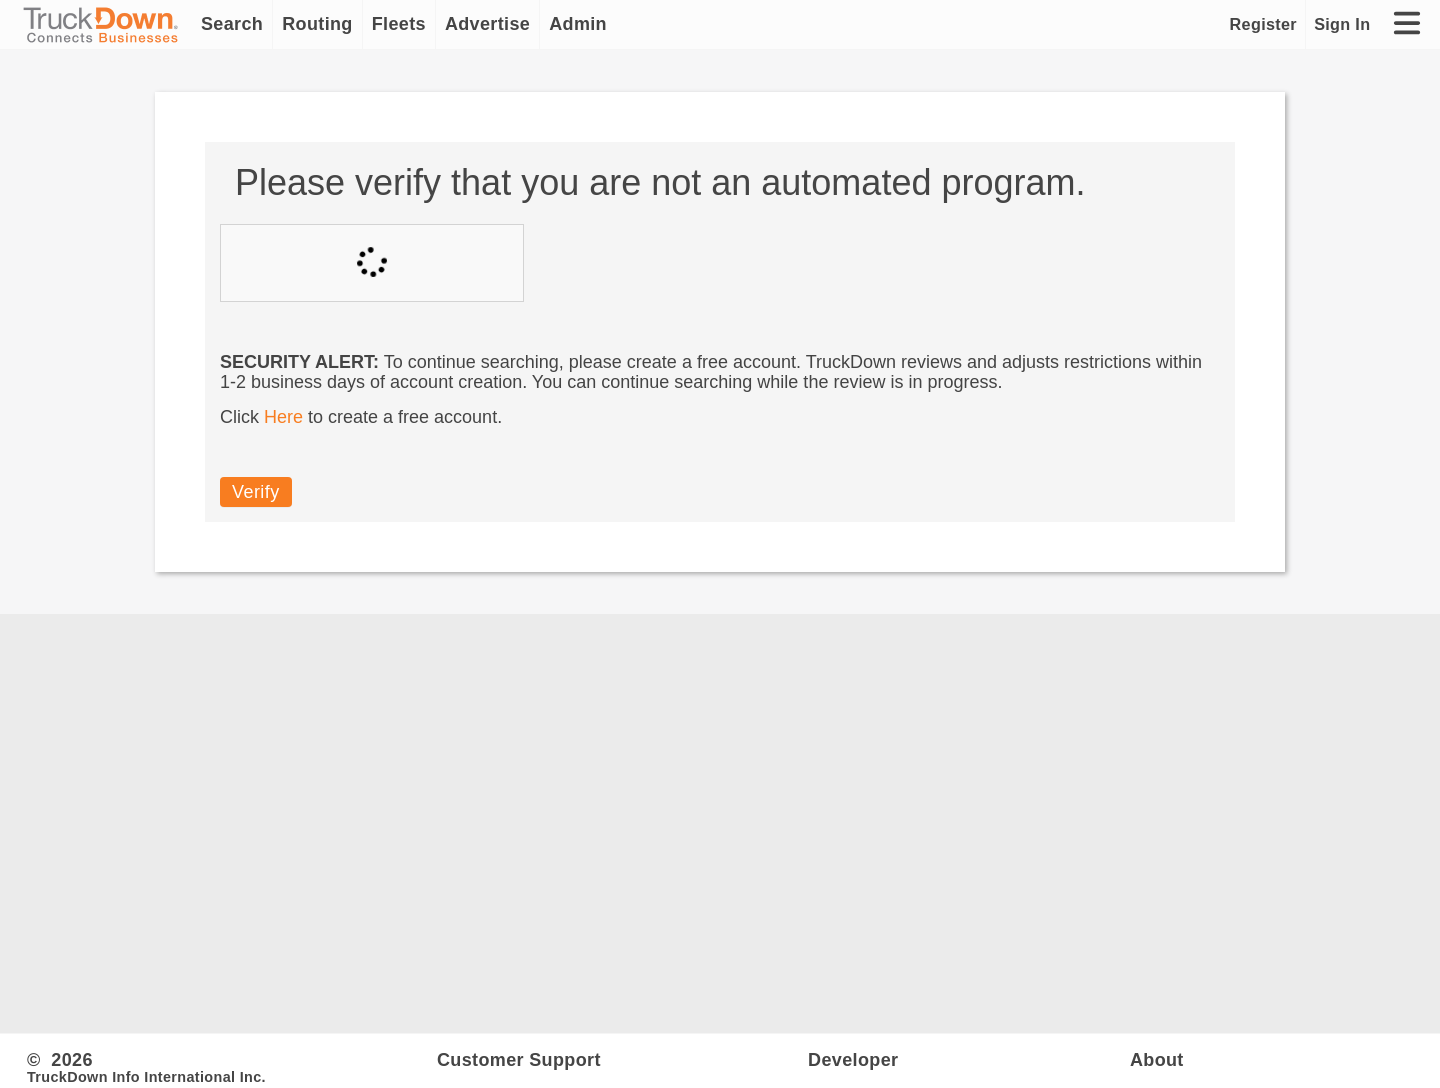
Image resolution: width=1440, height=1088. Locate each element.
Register (1263, 24)
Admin (578, 24)
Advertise (487, 24)
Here (283, 417)
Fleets (399, 24)
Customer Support (519, 1060)
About (1157, 1060)
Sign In (1342, 24)
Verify (256, 492)
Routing (317, 24)
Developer (853, 1060)
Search (232, 24)
